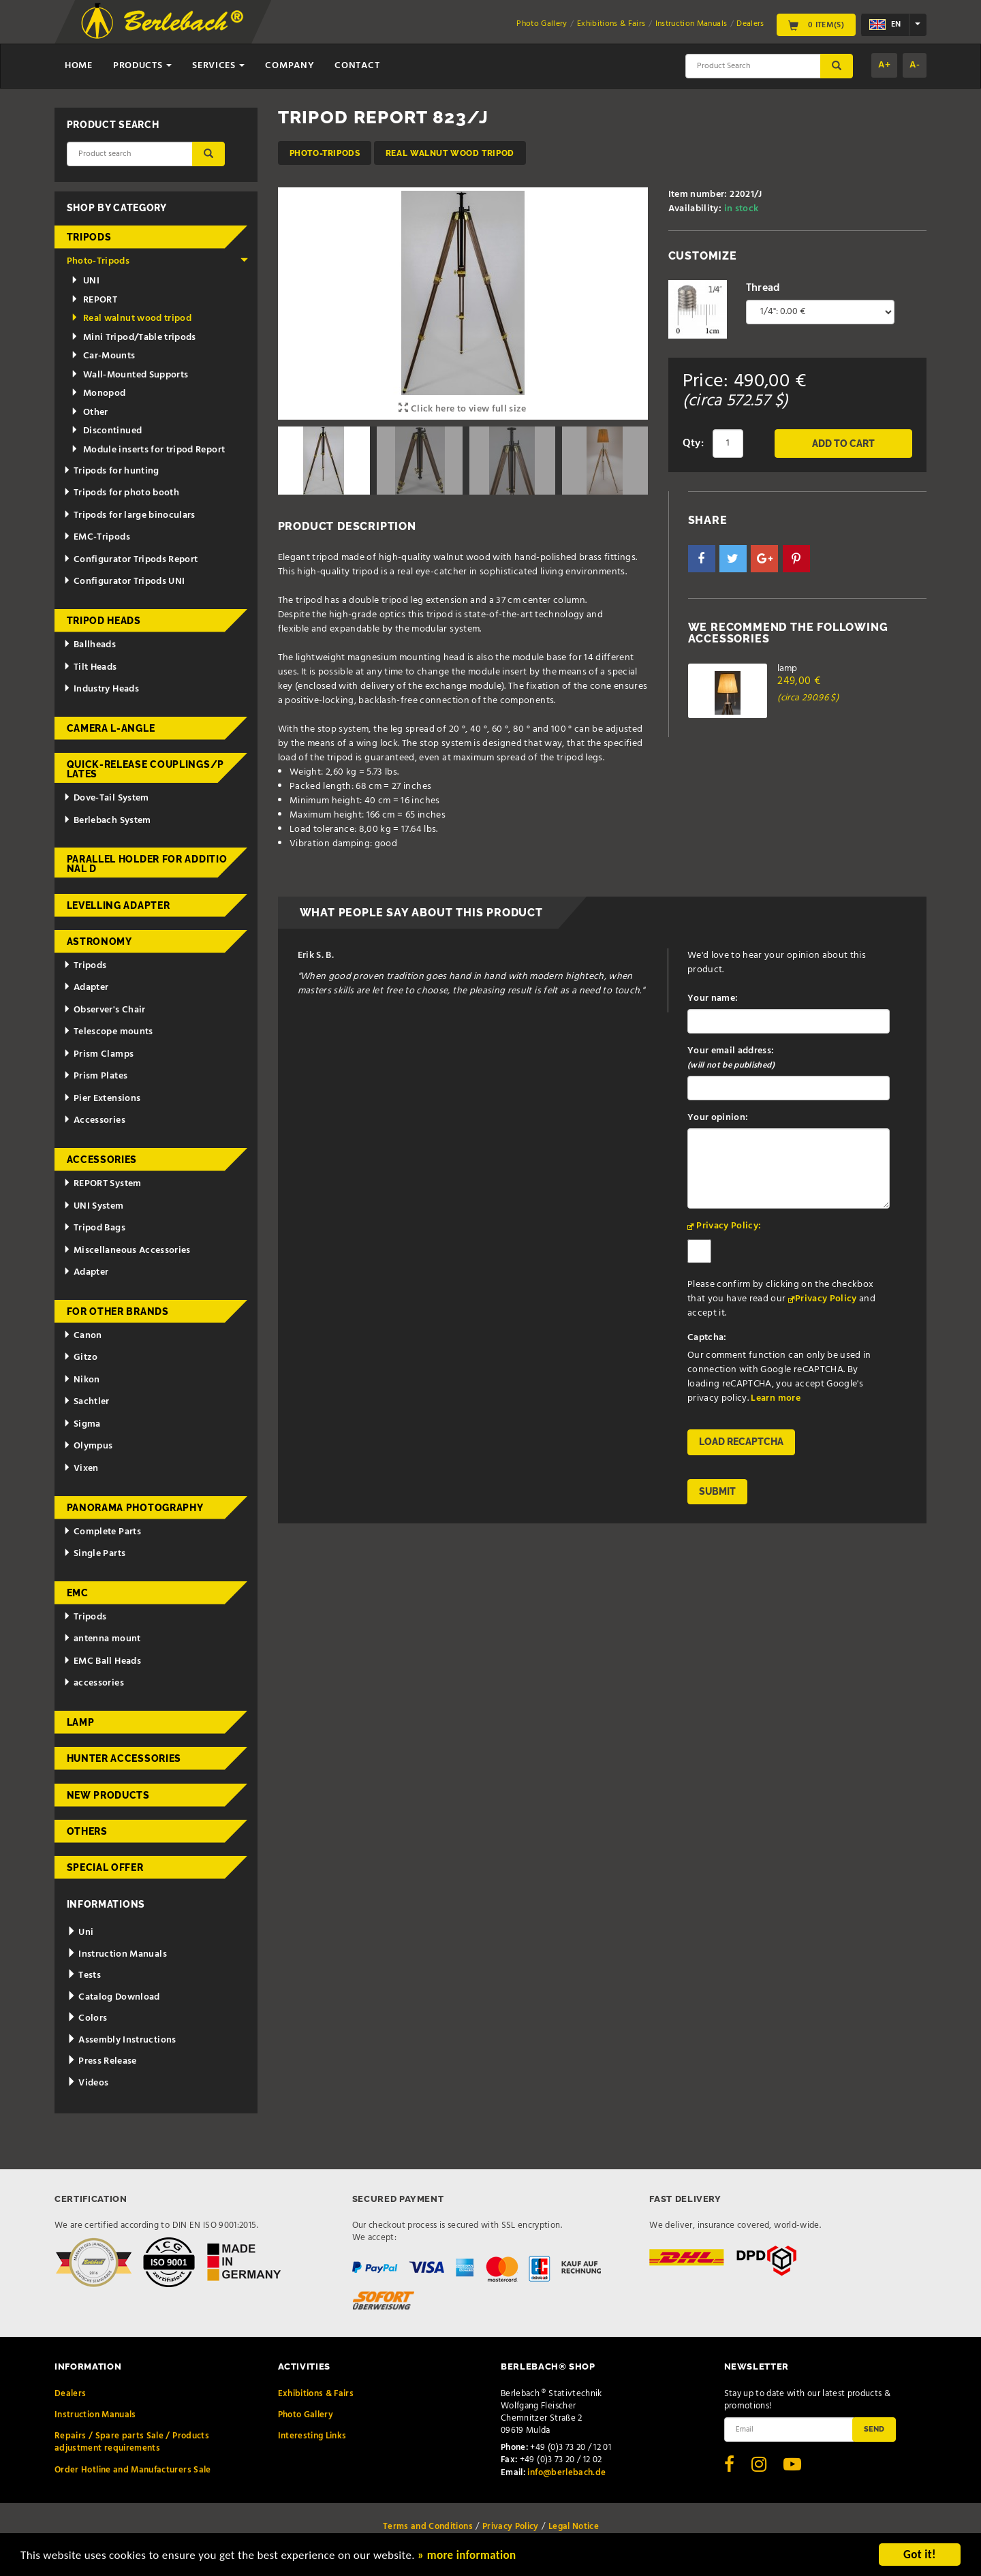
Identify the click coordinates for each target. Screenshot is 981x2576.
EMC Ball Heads (102, 1661)
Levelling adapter (118, 905)
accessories (93, 1683)
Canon (82, 1336)
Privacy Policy (826, 1299)
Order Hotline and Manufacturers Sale (132, 2470)
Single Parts (94, 1554)
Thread (763, 288)
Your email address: (731, 1058)
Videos (88, 2083)
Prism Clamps (98, 1054)
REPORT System (102, 1184)
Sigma (82, 1424)
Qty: (693, 443)
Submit (717, 1491)
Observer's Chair (104, 1010)
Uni (80, 1932)
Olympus (87, 1446)
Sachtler (86, 1402)
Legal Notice (573, 2526)
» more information (467, 2556)
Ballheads (89, 645)
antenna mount (101, 1639)
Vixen (81, 1468)
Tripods (89, 237)
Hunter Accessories (124, 1758)
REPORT (94, 300)
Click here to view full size (463, 409)
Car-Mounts (103, 356)
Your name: (712, 998)
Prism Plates (95, 1076)
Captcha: (707, 1338)
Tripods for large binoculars (129, 515)
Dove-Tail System (106, 798)
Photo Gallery (541, 24)
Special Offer (105, 1867)
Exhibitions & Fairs (611, 24)
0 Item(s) (816, 24)
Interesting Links (312, 2436)
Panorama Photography (135, 1507)
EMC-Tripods (96, 537)
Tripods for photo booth (121, 493)
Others (87, 1831)
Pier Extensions (101, 1098)
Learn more (775, 1398)
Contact (356, 66)
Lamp (81, 1722)
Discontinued (106, 431)
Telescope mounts (108, 1032)
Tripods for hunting (111, 471)
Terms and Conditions (428, 2526)
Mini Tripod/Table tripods (133, 337)
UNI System (93, 1206)
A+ (884, 65)
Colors (87, 2018)
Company (289, 66)
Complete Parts (102, 1532)
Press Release (102, 2061)
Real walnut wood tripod (450, 153)
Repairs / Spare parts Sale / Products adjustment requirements (131, 2442)
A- (914, 65)
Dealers (750, 24)
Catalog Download (113, 1997)
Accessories (94, 1120)
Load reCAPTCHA (741, 1441)
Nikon (81, 1380)
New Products (108, 1795)
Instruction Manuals (691, 24)
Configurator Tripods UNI (124, 581)
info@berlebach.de (566, 2473)
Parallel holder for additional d (147, 864)
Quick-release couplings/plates (146, 769)
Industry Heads (101, 689)
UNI (85, 281)
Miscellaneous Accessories (127, 1250)
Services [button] (218, 66)
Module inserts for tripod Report (148, 450)
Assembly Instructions (121, 2040)
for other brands (118, 1311)
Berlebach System (107, 820)
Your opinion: (718, 1118)
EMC (78, 1592)
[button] (701, 558)
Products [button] (142, 66)
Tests (84, 1975)
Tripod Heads (104, 620)
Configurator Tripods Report (130, 560)
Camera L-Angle (111, 728)
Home (79, 66)
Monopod (98, 393)
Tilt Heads (89, 667)
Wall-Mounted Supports (130, 375)
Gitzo (80, 1357)
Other (89, 412)
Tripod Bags (94, 1228)
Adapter (85, 987)
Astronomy (99, 941)
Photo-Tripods (325, 153)
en (885, 24)
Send (874, 2429)
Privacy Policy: (728, 1226)
